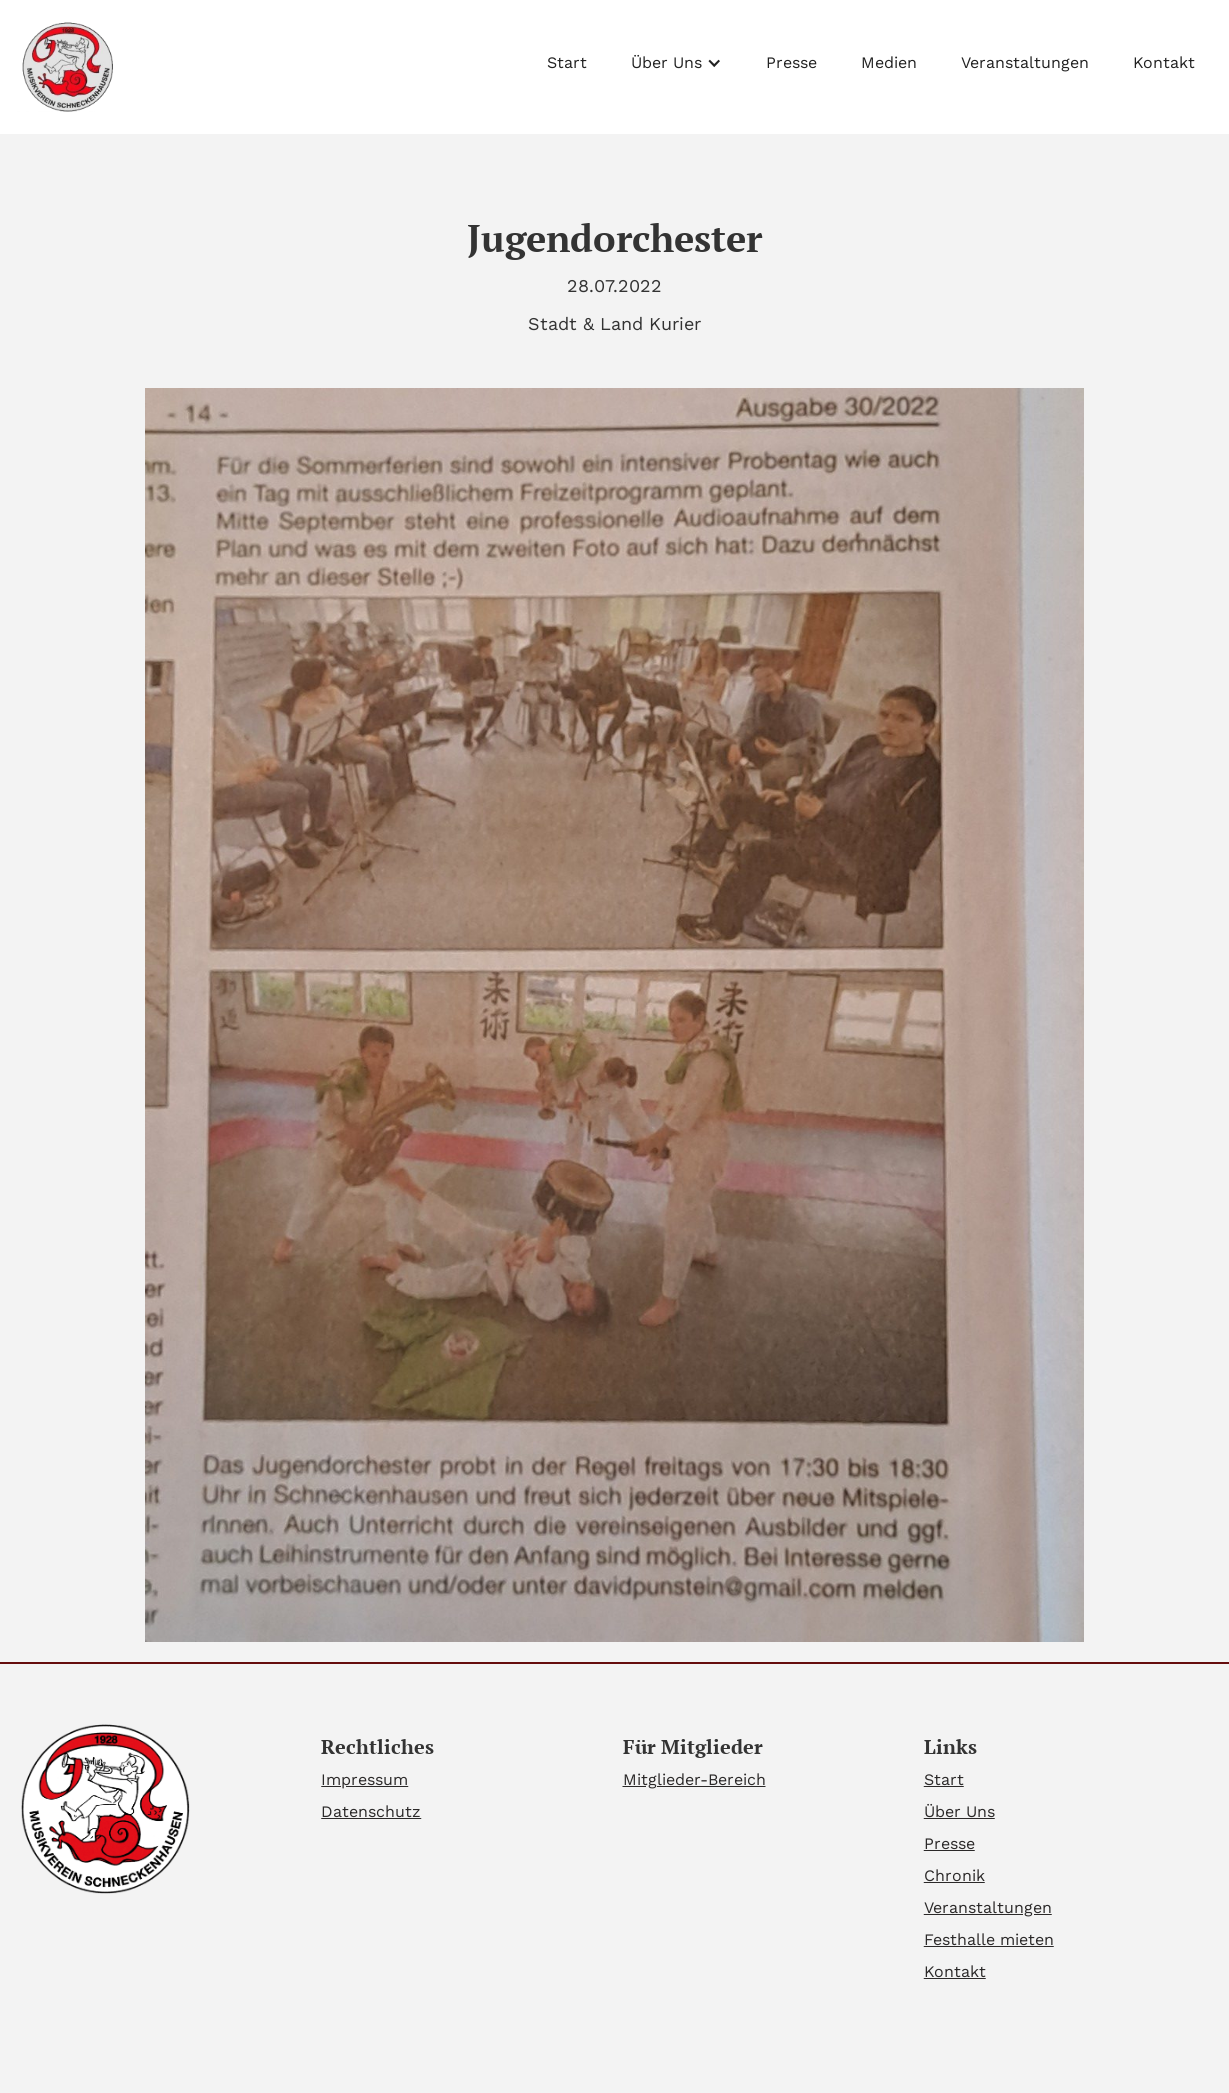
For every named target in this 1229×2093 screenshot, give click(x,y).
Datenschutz (371, 1811)
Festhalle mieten (989, 1939)
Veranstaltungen (1025, 62)
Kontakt (1164, 62)
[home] (65, 67)
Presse (791, 62)
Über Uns (959, 1811)
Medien (889, 62)
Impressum (364, 1779)
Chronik (954, 1875)
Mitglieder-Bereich (694, 1779)
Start (567, 62)
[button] (676, 58)
